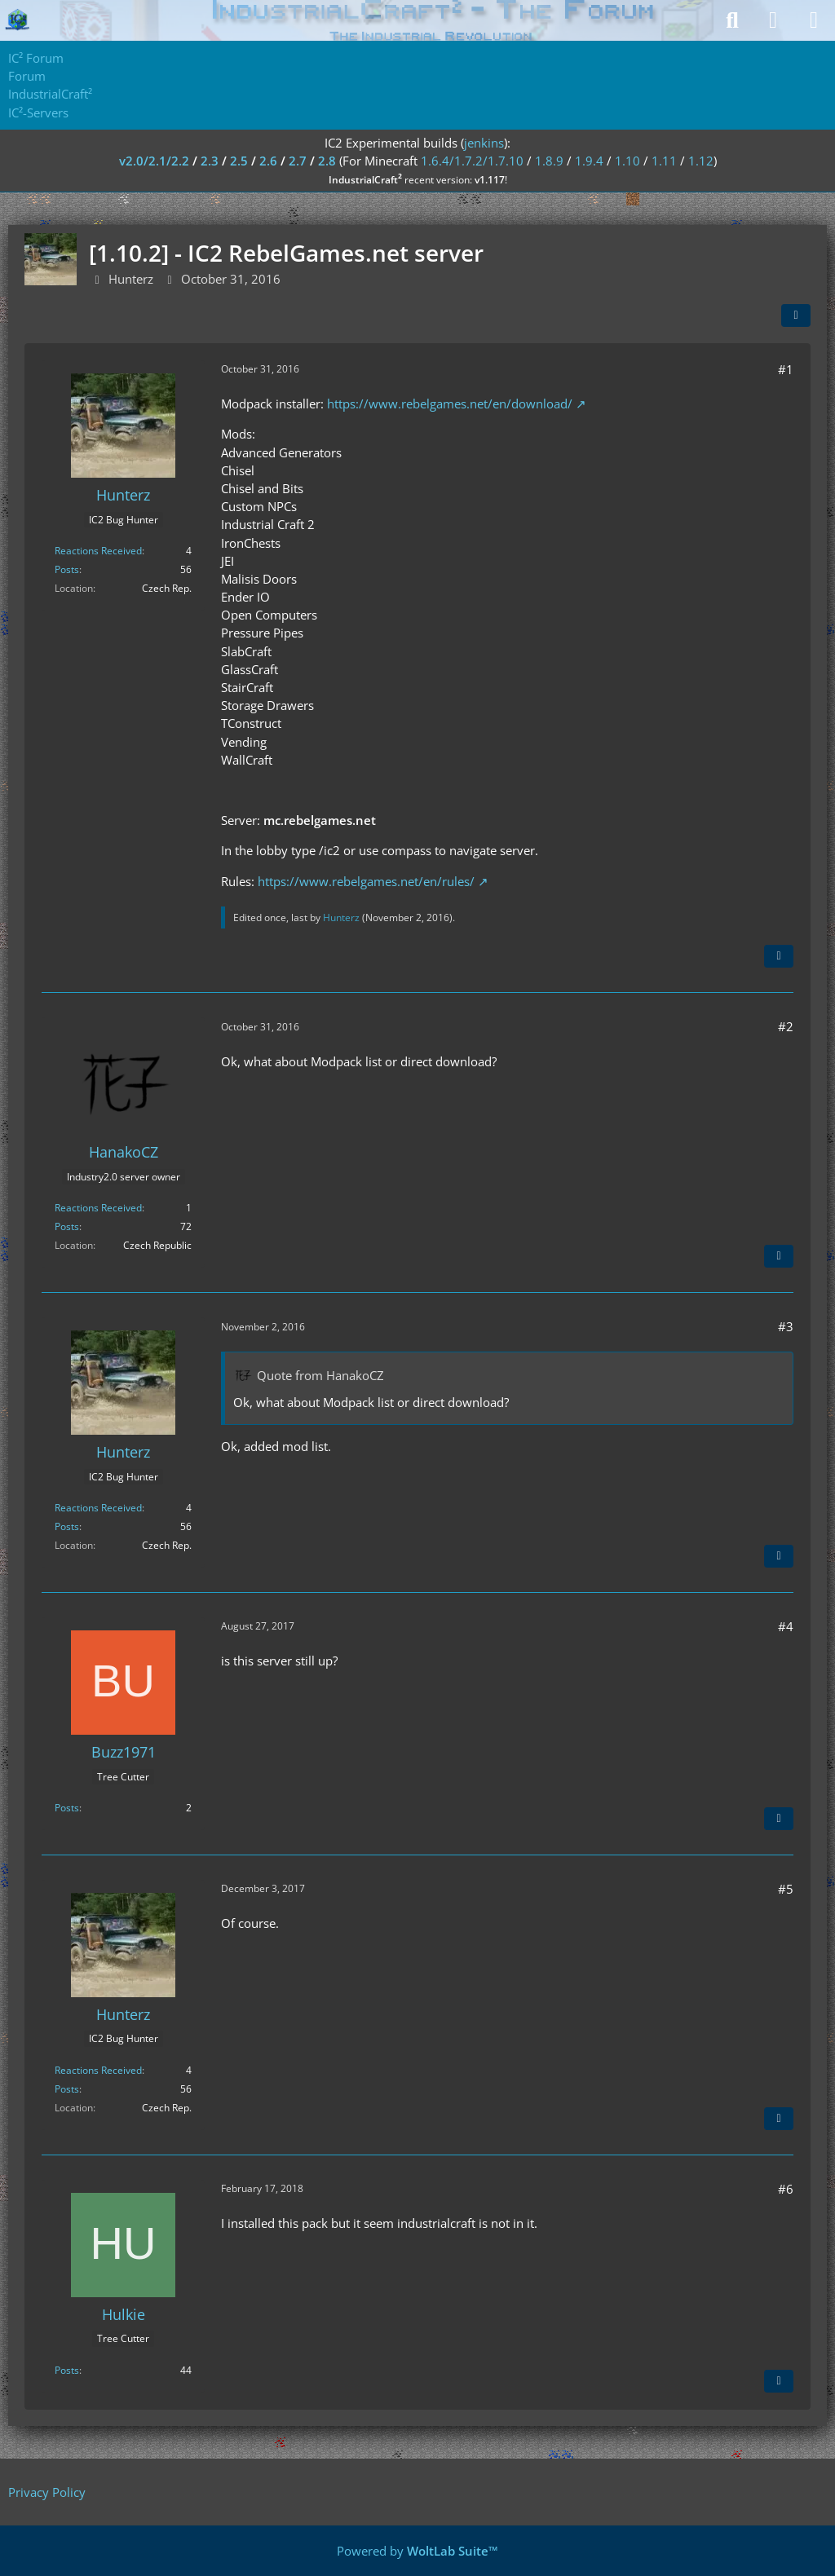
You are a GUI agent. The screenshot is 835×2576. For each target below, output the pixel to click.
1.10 (627, 160)
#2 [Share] (785, 1026)
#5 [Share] (785, 1889)
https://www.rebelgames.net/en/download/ (449, 403)
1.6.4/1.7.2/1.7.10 (472, 160)
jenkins (484, 143)
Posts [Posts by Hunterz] (67, 569)
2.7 (298, 160)
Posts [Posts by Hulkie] (67, 2370)
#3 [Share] (785, 1326)
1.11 (664, 160)
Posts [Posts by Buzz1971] (67, 1808)
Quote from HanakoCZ (320, 1375)
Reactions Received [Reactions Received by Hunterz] (98, 551)
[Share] (796, 315)
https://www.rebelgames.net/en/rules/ (366, 881)
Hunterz (130, 279)
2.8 (327, 160)
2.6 (268, 160)
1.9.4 (589, 160)
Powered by (417, 2551)
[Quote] (778, 956)
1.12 (701, 160)
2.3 (210, 160)
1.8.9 (549, 160)
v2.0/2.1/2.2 (154, 160)
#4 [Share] (785, 1626)
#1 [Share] (785, 369)
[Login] (773, 20)
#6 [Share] (785, 2189)
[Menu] (813, 20)
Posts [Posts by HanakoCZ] (67, 1226)
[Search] (732, 20)
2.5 (239, 160)
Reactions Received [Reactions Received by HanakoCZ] (98, 1208)
